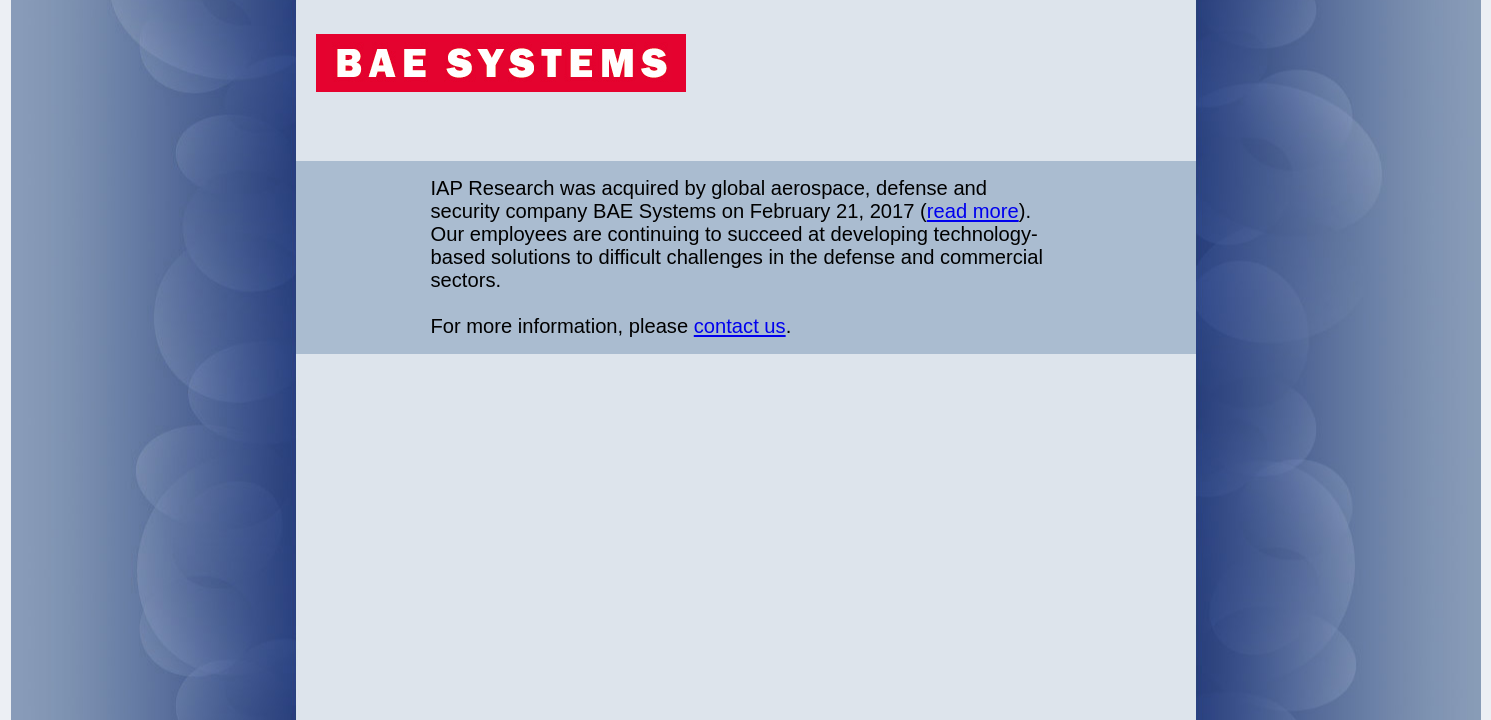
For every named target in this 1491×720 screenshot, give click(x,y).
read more (973, 211)
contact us (740, 326)
